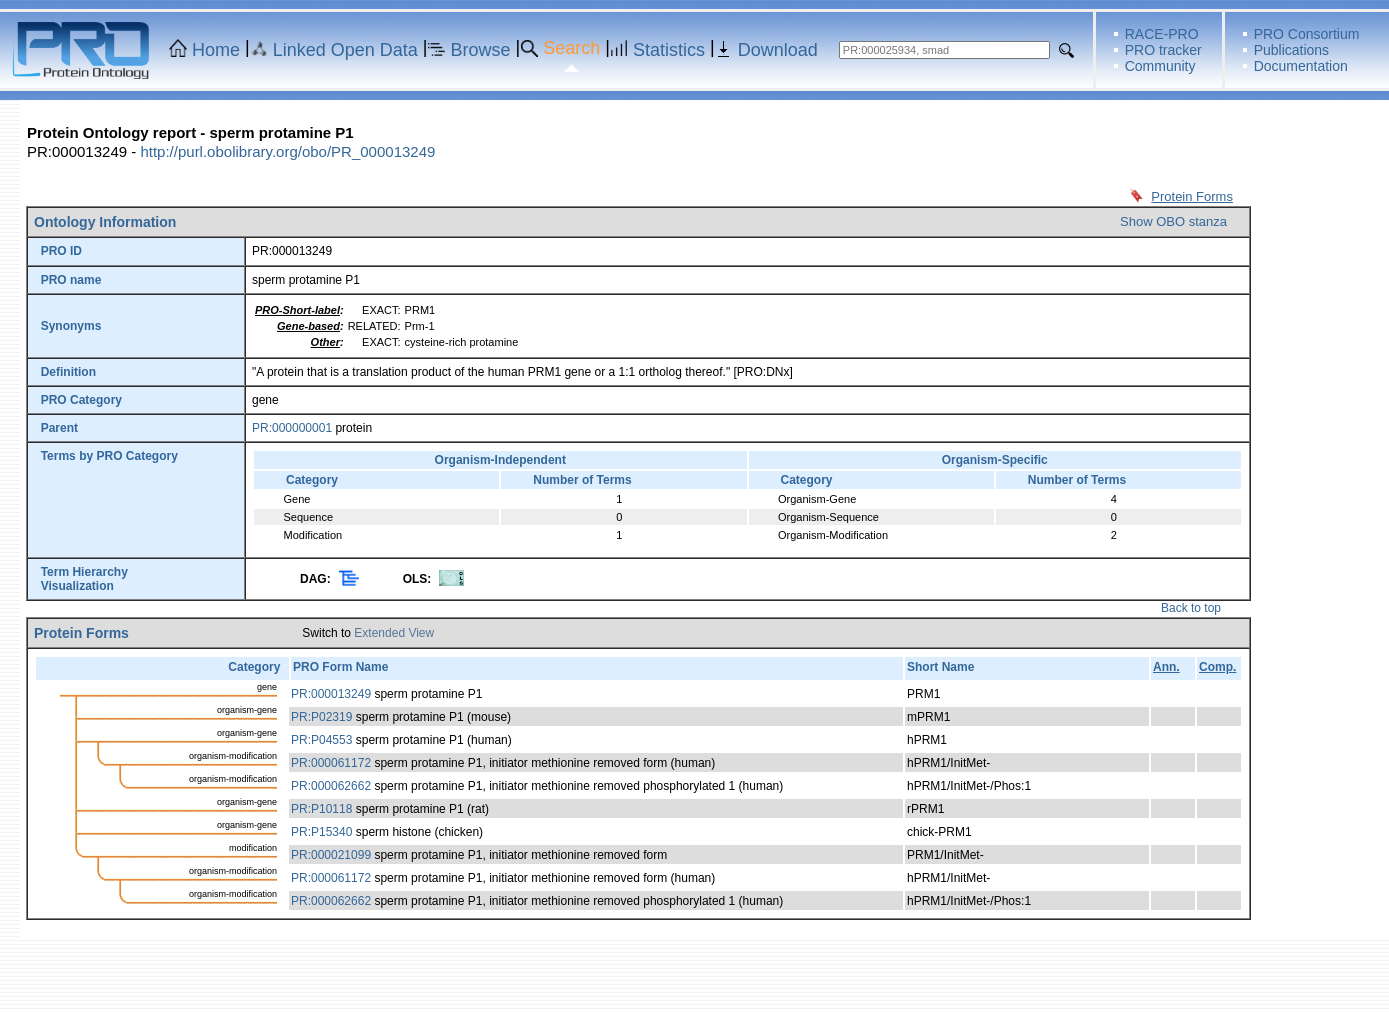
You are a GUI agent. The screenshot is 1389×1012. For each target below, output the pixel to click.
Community (1160, 66)
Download (778, 50)
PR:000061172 (331, 763)
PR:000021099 (331, 855)
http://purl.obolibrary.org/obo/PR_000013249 (287, 151)
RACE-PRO (1162, 34)
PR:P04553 (321, 740)
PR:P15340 (321, 832)
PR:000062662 (331, 786)
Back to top (1191, 608)
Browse (481, 50)
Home (216, 50)
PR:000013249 (331, 694)
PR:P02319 (321, 717)
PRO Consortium (1307, 34)
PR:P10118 (321, 809)
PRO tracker (1163, 50)
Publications (1292, 50)
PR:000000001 (292, 428)
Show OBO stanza (1173, 221)
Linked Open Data (345, 50)
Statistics (669, 50)
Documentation (1301, 66)
